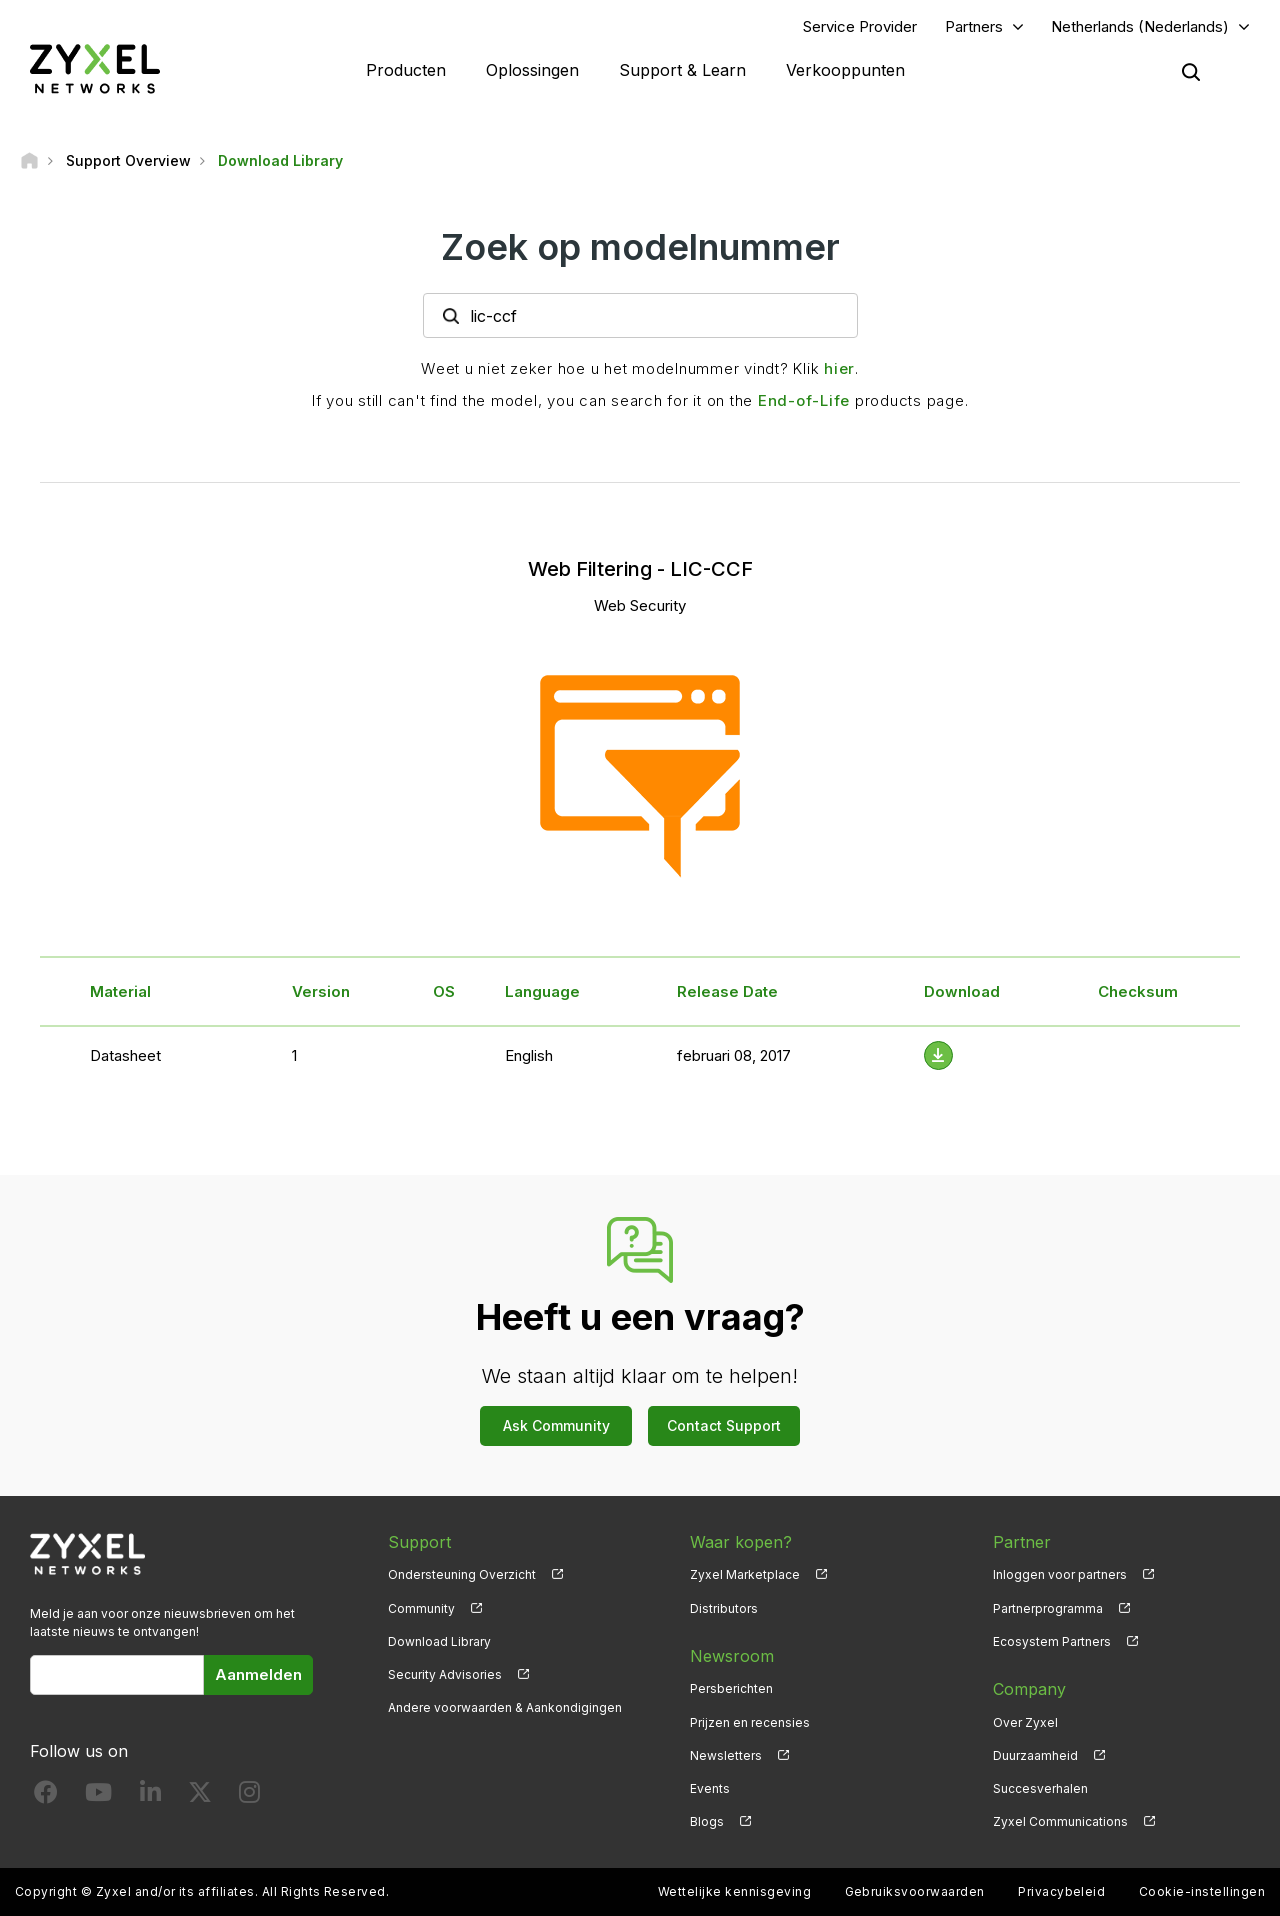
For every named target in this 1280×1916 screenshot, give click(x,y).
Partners (974, 26)
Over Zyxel (1025, 1722)
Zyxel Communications (1060, 1821)
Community (421, 1608)
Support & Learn (682, 70)
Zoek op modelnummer (640, 247)
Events (710, 1788)
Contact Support (724, 1425)
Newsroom (732, 1656)
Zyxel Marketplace (745, 1574)
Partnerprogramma (1048, 1608)
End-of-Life (804, 400)
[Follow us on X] (200, 1796)
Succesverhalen (1040, 1788)
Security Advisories (445, 1674)
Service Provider (860, 26)
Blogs (707, 1821)
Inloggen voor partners (1060, 1574)
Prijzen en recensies (750, 1722)
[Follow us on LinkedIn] (150, 1796)
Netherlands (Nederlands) (1140, 26)
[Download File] (938, 1055)
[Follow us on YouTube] (98, 1796)
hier (839, 368)
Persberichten (731, 1688)
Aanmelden (258, 1674)
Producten (406, 70)
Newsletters (726, 1755)
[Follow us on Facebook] (46, 1796)
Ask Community (556, 1425)
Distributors (724, 1608)
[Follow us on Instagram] (249, 1796)
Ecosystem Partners (1052, 1641)
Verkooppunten (845, 70)
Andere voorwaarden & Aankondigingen (505, 1707)
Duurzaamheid (1035, 1755)
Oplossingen (532, 70)
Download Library (439, 1641)
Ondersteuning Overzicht (462, 1574)
